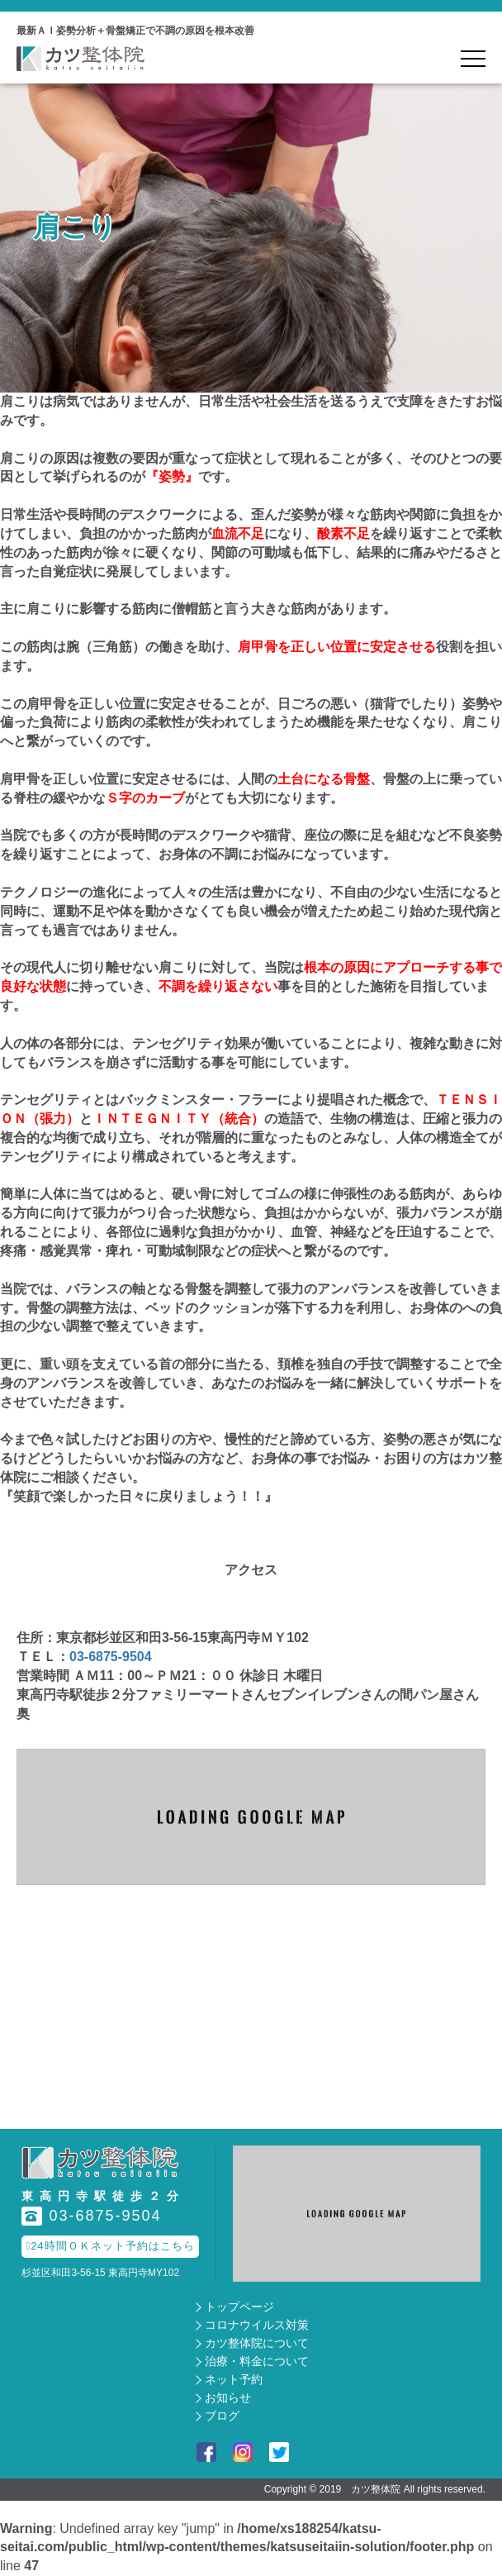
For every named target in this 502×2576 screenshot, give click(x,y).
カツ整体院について (257, 2343)
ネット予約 (234, 2379)
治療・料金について (257, 2361)
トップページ (239, 2306)
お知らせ (228, 2397)
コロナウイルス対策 (257, 2324)
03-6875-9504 (110, 1657)
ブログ (222, 2415)
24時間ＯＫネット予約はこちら (110, 2246)
